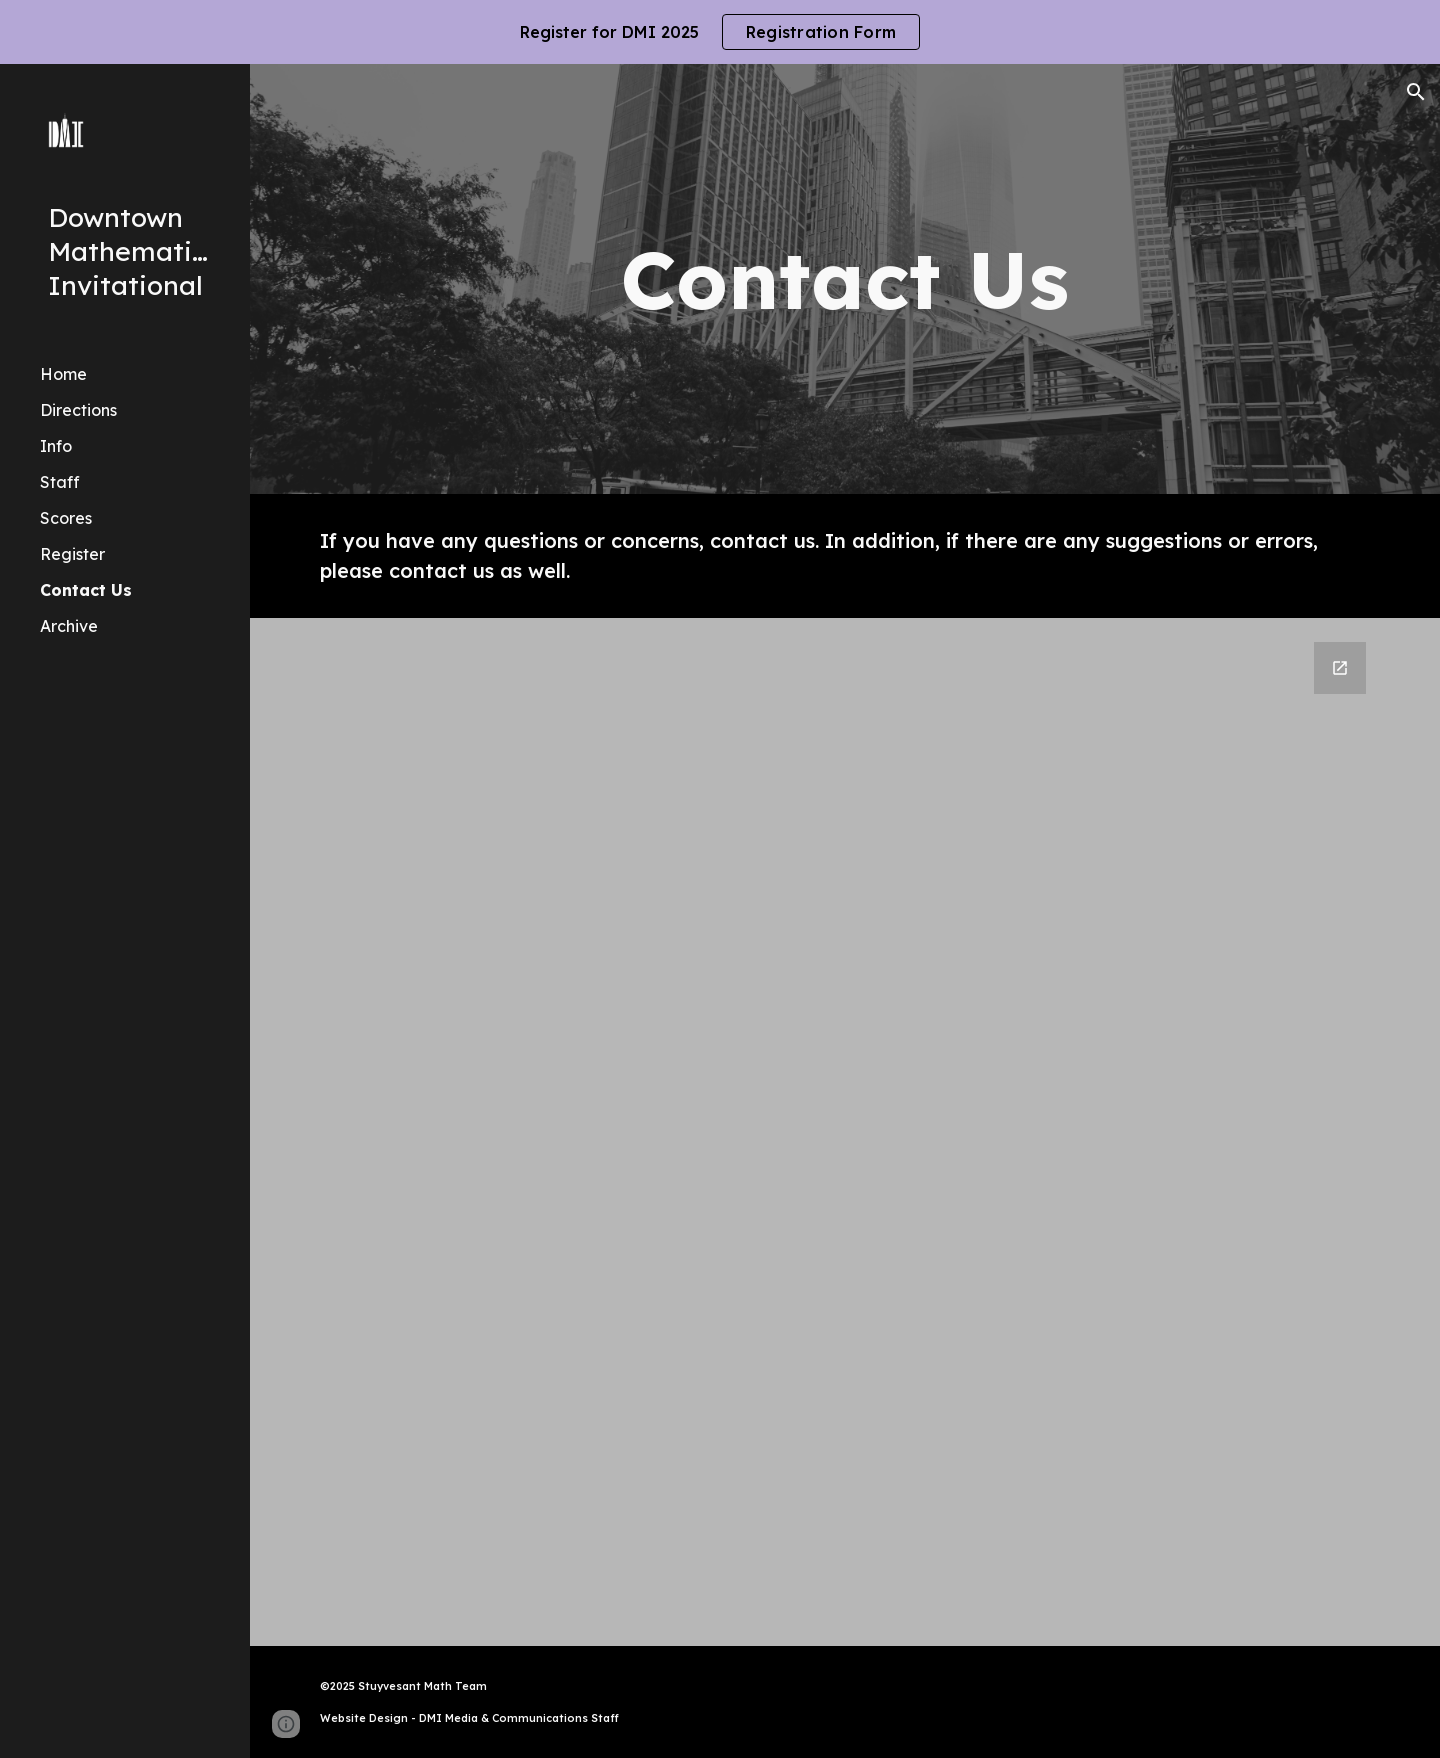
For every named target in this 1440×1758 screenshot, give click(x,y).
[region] (720, 32)
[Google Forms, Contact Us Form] (845, 1132)
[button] (1416, 92)
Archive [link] (69, 626)
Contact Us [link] (86, 590)
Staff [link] (60, 482)
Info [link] (56, 446)
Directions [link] (78, 410)
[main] (845, 279)
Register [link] (72, 554)
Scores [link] (66, 518)
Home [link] (63, 374)
